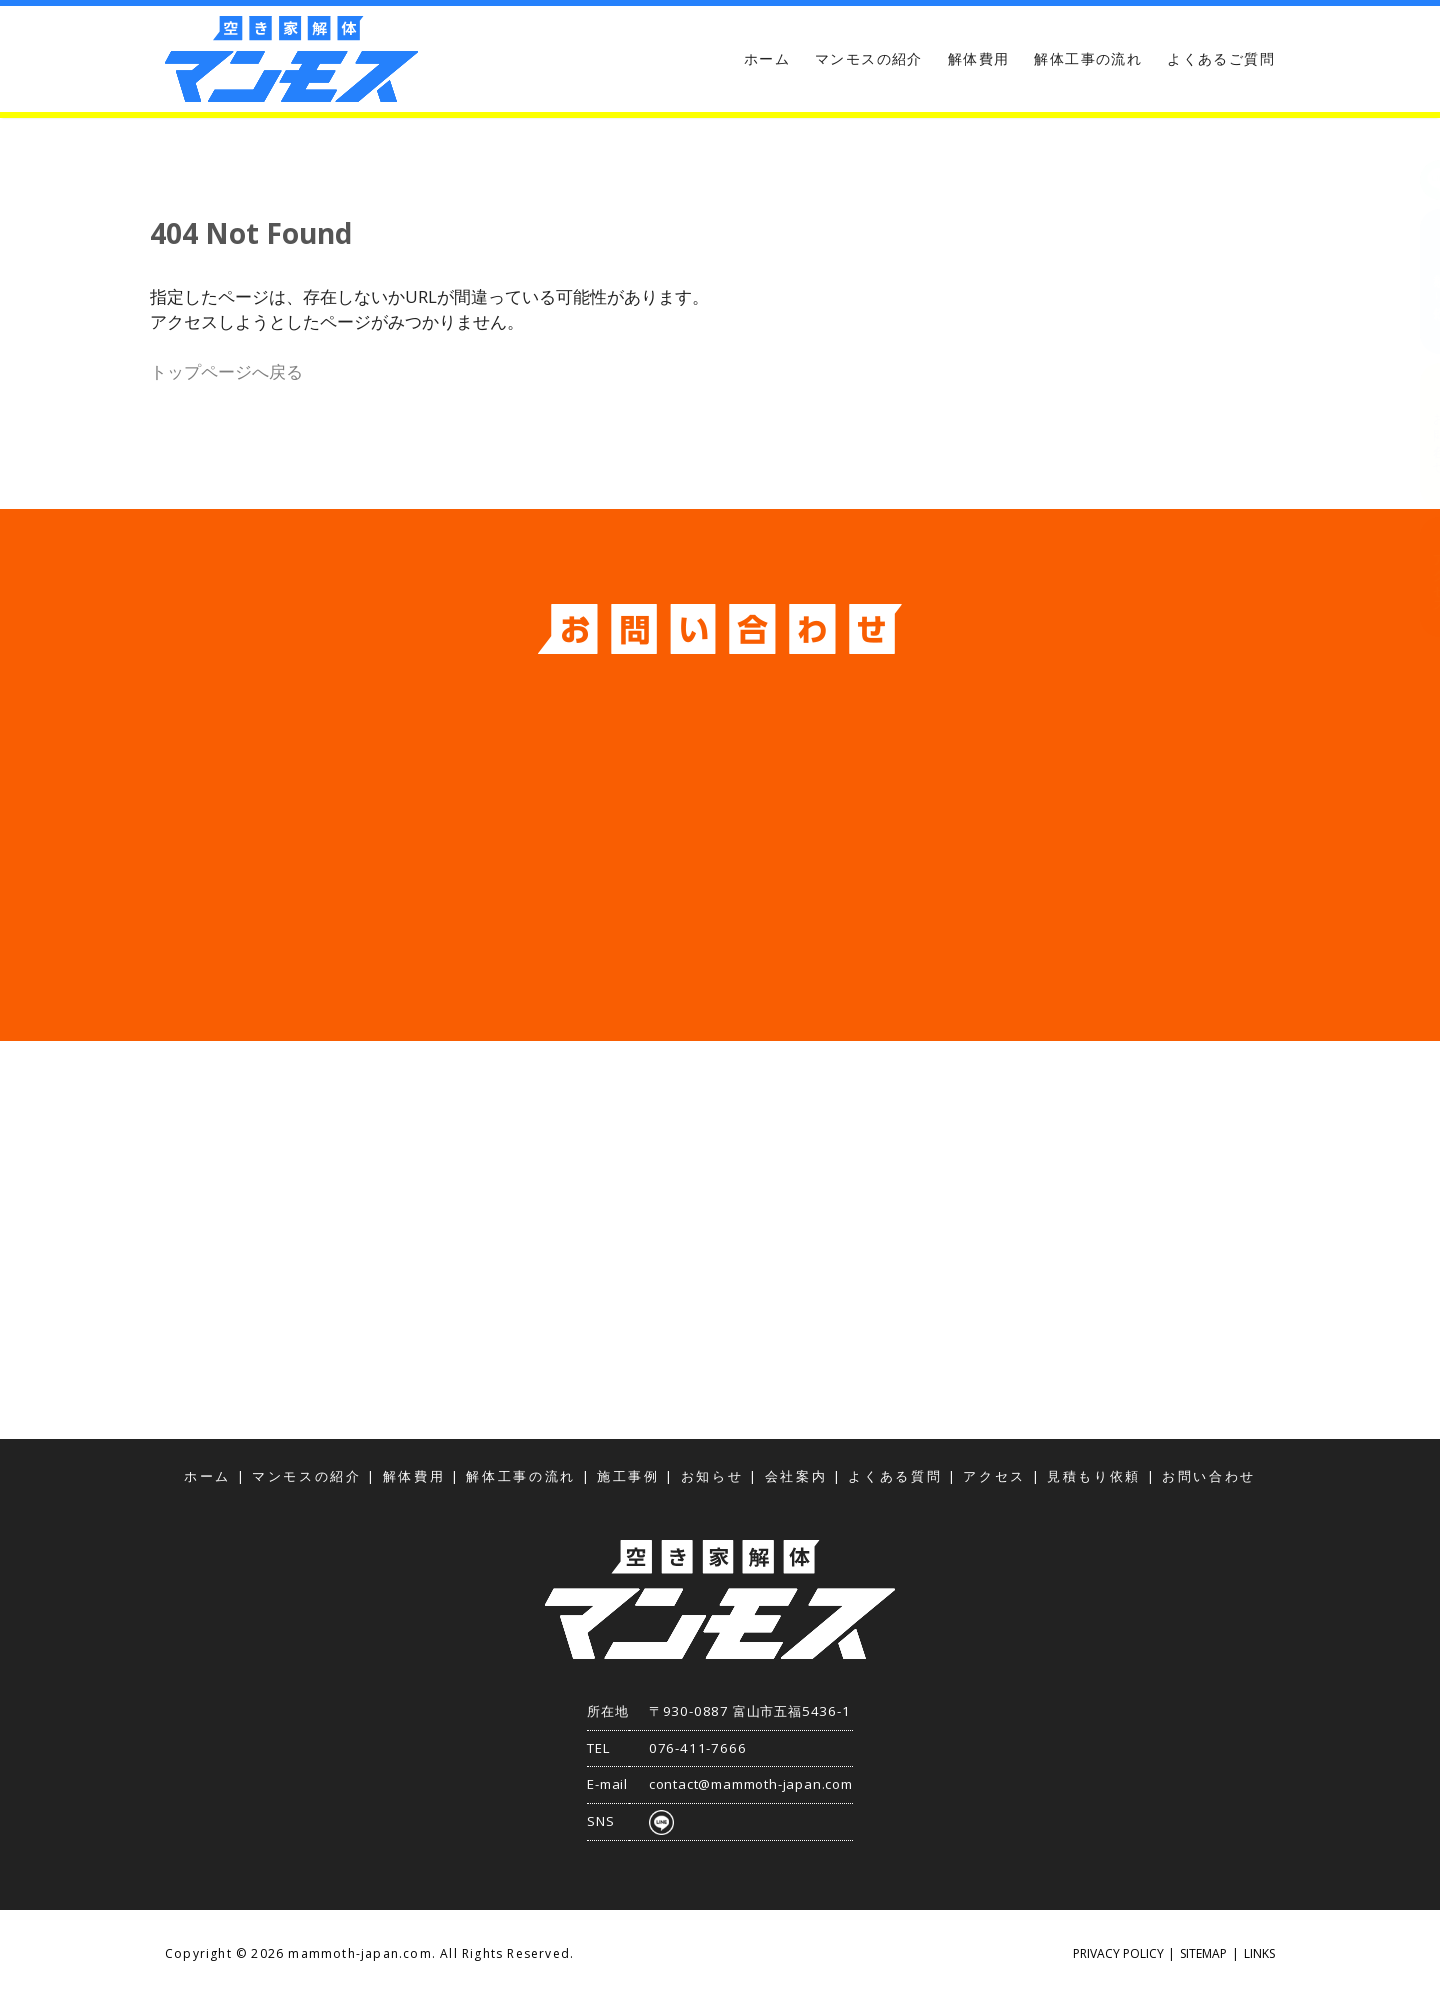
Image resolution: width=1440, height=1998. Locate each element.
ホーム (767, 58)
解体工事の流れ (1088, 58)
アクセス (1420, 576)
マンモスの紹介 (869, 58)
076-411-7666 (698, 1748)
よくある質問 (895, 1476)
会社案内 (796, 1476)
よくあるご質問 (1221, 58)
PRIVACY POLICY (1118, 1953)
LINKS (1259, 1953)
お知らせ (712, 1476)
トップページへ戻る (226, 371)
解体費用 (979, 58)
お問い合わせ (1420, 436)
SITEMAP (1203, 1953)
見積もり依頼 (1420, 282)
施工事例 (628, 1476)
